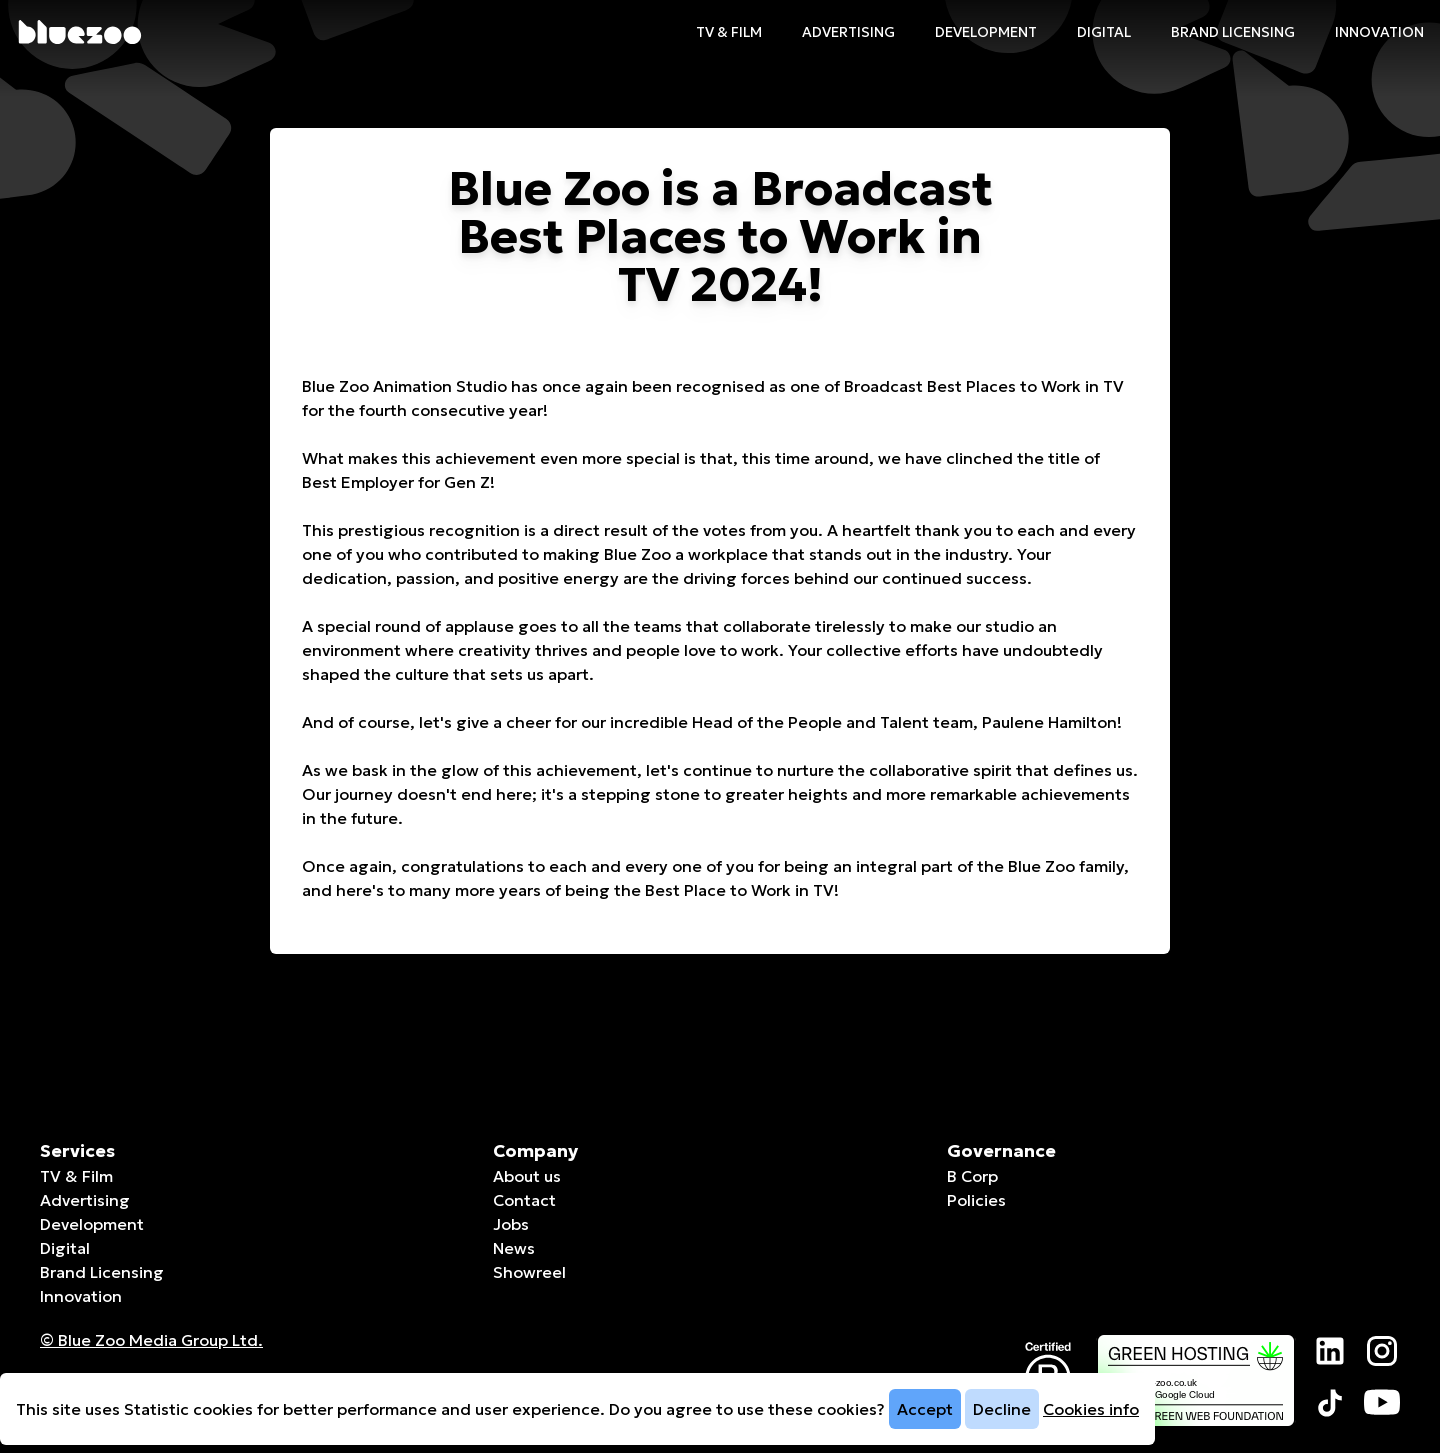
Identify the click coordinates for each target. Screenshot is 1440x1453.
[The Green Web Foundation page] (1196, 1380)
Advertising (848, 32)
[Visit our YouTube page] (1382, 1403)
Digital (1104, 32)
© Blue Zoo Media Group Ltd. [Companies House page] (151, 1340)
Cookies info (1091, 1409)
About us (527, 1176)
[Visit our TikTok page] (1330, 1403)
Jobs (511, 1224)
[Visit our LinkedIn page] (1330, 1351)
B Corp (972, 1176)
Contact (524, 1200)
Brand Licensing (1233, 32)
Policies (976, 1200)
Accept (925, 1409)
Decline (1002, 1409)
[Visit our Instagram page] (1382, 1351)
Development (986, 32)
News (514, 1248)
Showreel (529, 1272)
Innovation (1379, 32)
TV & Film (729, 32)
